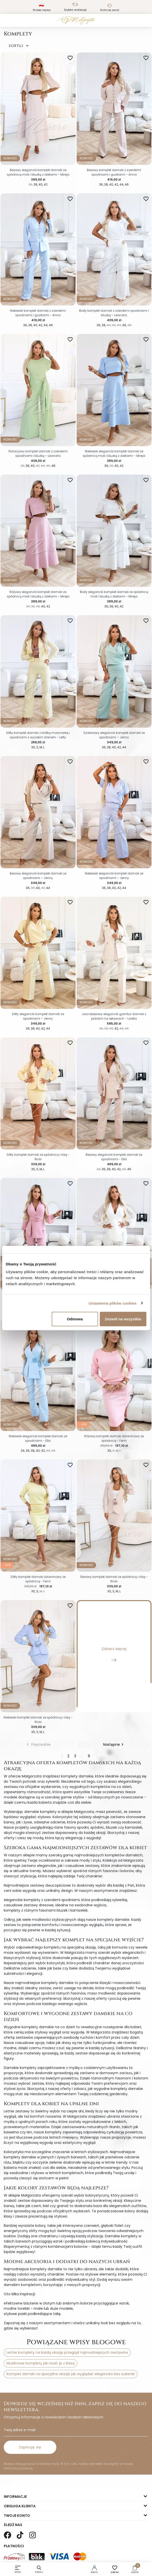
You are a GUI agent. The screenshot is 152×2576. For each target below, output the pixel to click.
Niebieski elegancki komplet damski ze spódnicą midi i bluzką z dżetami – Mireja (114, 453)
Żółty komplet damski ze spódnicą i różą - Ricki (38, 1156)
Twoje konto (17, 2515)
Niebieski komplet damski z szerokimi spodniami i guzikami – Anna (38, 312)
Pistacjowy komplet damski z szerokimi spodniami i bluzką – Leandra (38, 453)
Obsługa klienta (20, 2506)
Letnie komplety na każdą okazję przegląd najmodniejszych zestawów (67, 2352)
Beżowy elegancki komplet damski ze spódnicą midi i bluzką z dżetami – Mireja (38, 172)
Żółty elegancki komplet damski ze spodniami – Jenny (38, 1016)
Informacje (15, 2496)
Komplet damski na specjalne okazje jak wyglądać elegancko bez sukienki (71, 2373)
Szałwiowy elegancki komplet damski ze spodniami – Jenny (114, 735)
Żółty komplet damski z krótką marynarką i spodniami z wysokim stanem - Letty (38, 735)
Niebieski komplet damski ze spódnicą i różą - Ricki (38, 1719)
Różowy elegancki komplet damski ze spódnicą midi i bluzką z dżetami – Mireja (38, 594)
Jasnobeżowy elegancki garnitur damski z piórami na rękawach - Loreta (114, 1016)
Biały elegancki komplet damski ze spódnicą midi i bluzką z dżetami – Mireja (114, 594)
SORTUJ (19, 45)
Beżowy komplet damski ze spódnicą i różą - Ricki (114, 1579)
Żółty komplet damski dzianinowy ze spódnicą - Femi (38, 1579)
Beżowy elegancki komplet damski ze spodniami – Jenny (38, 875)
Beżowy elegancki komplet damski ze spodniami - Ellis (114, 1156)
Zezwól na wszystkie (123, 1319)
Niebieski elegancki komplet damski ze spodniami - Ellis (38, 1438)
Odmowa (75, 1319)
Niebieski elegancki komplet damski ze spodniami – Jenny (114, 875)
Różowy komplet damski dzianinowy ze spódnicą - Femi (114, 1438)
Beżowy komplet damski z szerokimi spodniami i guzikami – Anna (114, 172)
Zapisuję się (30, 2447)
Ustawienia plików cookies (113, 1303)
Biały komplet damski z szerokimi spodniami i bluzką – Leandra (114, 312)
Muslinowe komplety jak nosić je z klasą (41, 2363)
